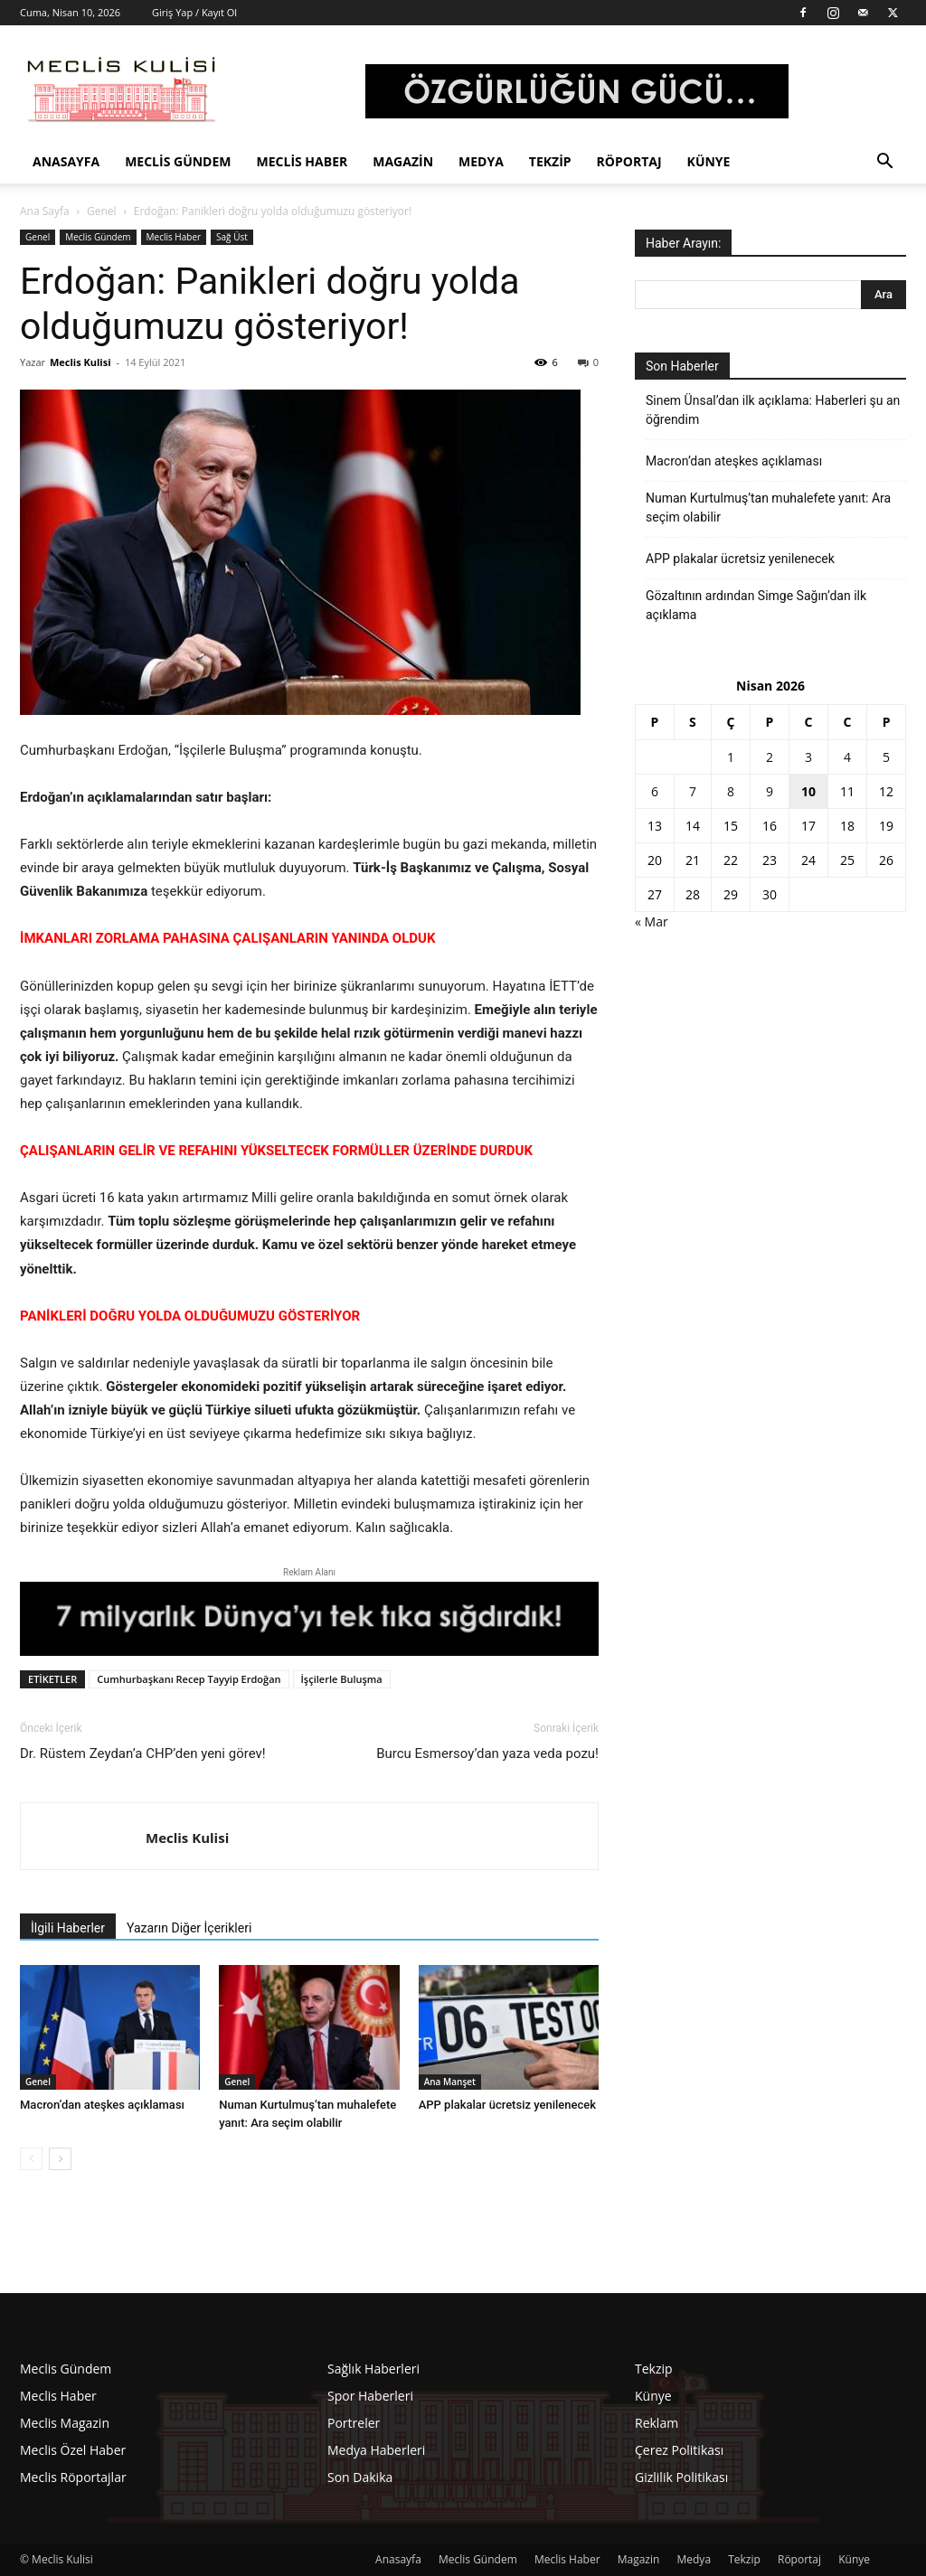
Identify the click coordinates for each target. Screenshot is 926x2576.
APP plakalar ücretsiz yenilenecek (507, 2104)
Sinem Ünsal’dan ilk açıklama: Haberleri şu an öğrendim (773, 410)
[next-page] (60, 2159)
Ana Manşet (450, 2081)
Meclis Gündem (178, 161)
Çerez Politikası (679, 2449)
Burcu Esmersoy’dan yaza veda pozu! (487, 1753)
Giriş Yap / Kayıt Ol (194, 12)
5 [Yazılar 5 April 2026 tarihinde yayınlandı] (886, 757)
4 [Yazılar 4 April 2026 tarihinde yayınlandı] (847, 757)
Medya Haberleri (376, 2449)
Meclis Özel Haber (73, 2449)
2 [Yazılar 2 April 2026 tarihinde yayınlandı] (769, 757)
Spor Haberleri (370, 2395)
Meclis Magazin (64, 2422)
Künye (709, 161)
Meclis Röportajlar (73, 2477)
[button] (884, 163)
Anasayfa (66, 161)
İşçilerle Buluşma (342, 1679)
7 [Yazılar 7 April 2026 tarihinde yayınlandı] (692, 791)
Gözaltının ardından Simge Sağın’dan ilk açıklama (756, 605)
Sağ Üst (232, 236)
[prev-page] (31, 2159)
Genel (102, 211)
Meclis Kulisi (80, 362)
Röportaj (629, 161)
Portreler (353, 2422)
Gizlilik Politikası (681, 2477)
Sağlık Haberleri (373, 2368)
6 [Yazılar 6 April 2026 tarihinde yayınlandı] (654, 791)
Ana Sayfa (45, 211)
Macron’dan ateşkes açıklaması (102, 2104)
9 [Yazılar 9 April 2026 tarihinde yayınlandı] (769, 791)
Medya (481, 161)
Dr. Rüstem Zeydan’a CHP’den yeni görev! (143, 1753)
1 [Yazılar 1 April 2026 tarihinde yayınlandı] (730, 757)
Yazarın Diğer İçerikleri (189, 1928)
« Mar (651, 921)
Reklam (656, 2422)
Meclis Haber (302, 161)
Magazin (403, 161)
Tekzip (550, 161)
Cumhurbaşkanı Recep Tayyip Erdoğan (188, 1679)
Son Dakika (359, 2477)
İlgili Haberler (68, 1928)
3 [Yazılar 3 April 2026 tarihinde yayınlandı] (808, 757)
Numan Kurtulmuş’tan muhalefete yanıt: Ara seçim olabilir (768, 507)
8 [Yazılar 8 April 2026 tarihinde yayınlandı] (730, 791)
